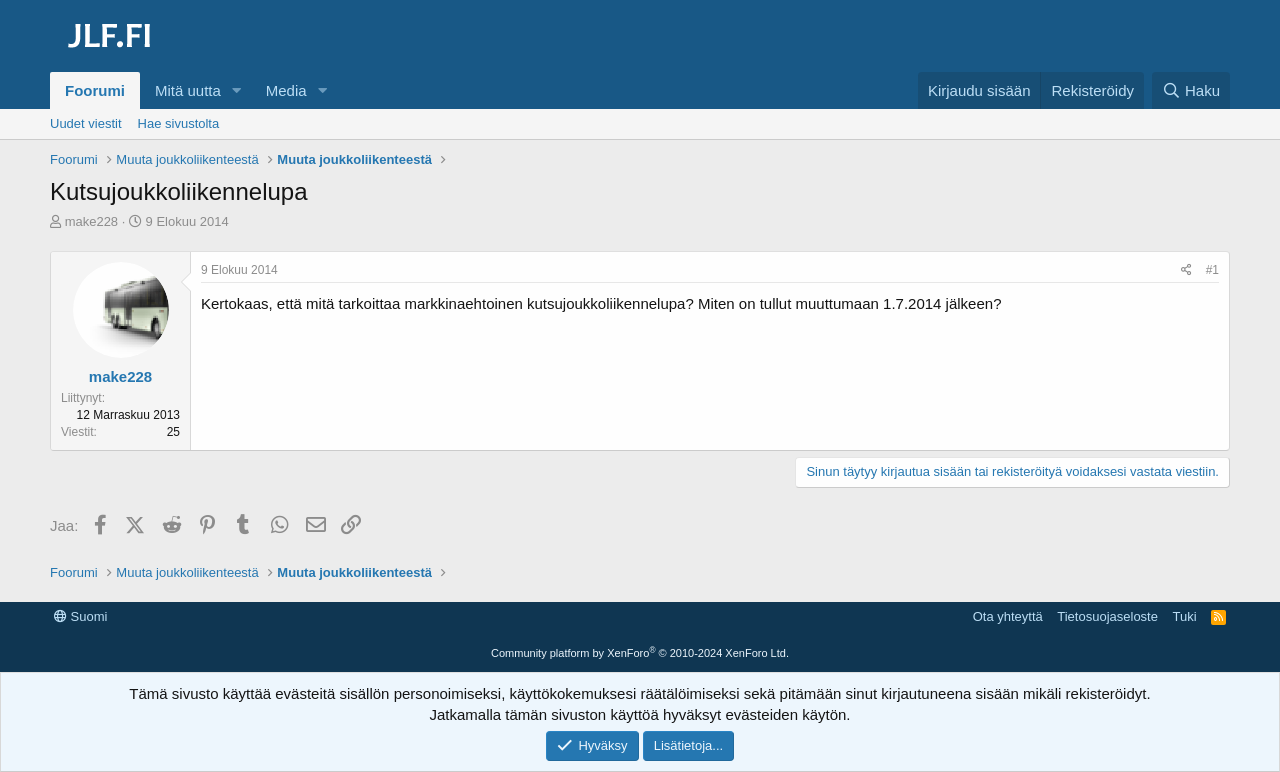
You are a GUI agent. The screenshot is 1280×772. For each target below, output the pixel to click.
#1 (1212, 270)
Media (286, 90)
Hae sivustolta (179, 123)
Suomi (80, 616)
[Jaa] (1186, 270)
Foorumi (95, 90)
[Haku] (1191, 90)
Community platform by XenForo (640, 653)
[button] (237, 90)
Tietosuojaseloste (1107, 616)
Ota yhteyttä (1008, 616)
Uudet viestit (86, 123)
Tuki (1184, 616)
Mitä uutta (188, 90)
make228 (91, 221)
